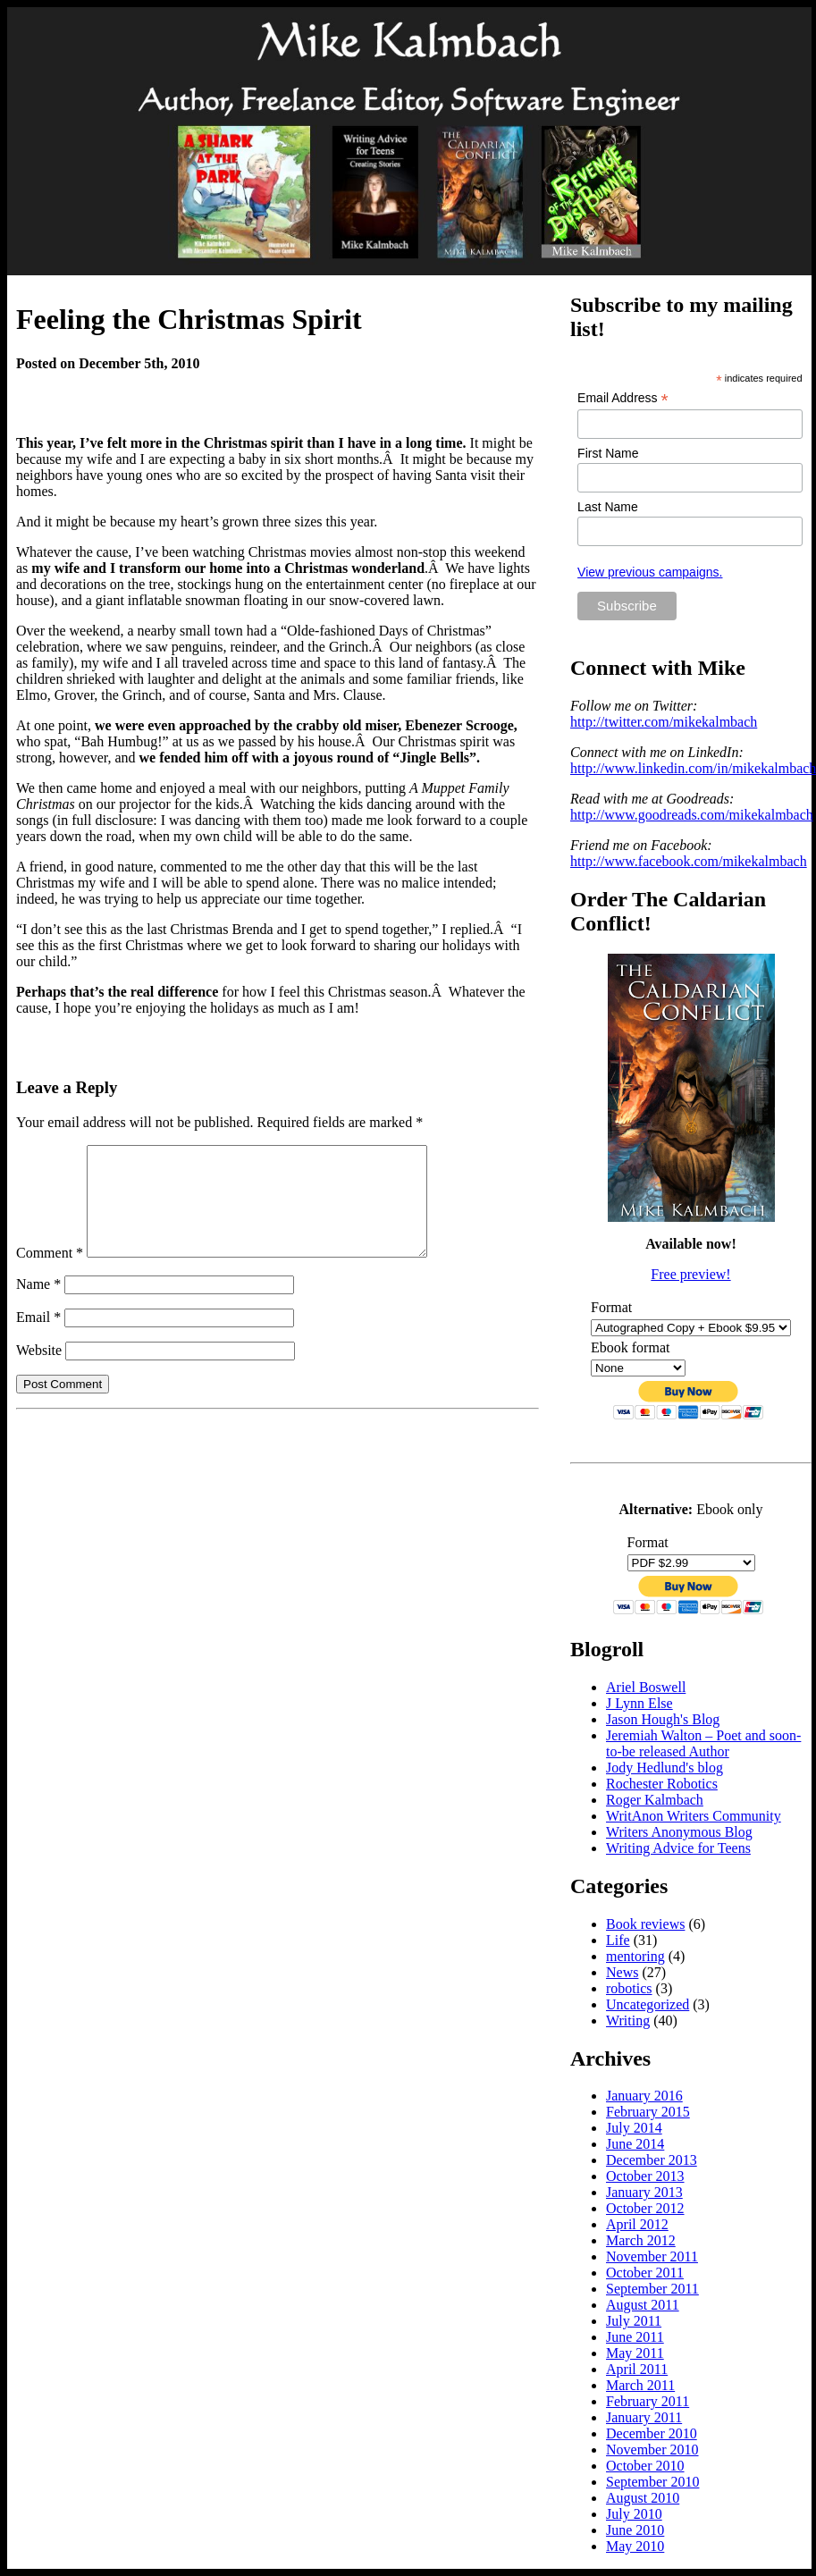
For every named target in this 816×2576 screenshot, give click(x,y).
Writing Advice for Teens (678, 1848)
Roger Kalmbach (654, 1799)
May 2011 (635, 2353)
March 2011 (640, 2385)
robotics (629, 1988)
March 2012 (641, 2240)
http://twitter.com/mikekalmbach (663, 721)
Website (39, 1371)
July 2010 (634, 2513)
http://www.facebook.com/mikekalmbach (688, 861)
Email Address (623, 398)
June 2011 (635, 2336)
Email (38, 1338)
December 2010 (651, 2433)
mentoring (635, 1956)
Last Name (607, 507)
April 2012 (637, 2224)
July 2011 (633, 2320)
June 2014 (635, 2143)
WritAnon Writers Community (693, 1815)
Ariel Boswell (646, 1687)
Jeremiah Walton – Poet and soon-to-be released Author (703, 1743)
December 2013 (651, 2160)
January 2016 (644, 2095)
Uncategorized (647, 2004)
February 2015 (648, 2111)
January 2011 (644, 2417)
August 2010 (642, 2497)
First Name (607, 453)
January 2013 (644, 2192)
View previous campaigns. (649, 572)
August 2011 (642, 2304)
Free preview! (690, 1274)
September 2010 (652, 2481)
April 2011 (637, 2369)
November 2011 (652, 2256)
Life (618, 1940)
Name (38, 1305)
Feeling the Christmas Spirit (189, 319)
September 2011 (652, 2288)
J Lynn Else (639, 1703)
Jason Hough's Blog (662, 1719)
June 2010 (635, 2530)
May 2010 (635, 2546)
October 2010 (645, 2465)
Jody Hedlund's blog (664, 1767)
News (622, 1972)
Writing (628, 2020)
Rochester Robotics (662, 1783)
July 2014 (634, 2127)
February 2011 (647, 2401)
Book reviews (645, 1924)
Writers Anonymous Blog (679, 1831)
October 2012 (645, 2208)
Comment (49, 1274)
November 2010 (652, 2449)
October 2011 (645, 2272)
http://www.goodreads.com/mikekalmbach (691, 814)
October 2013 (645, 2176)
